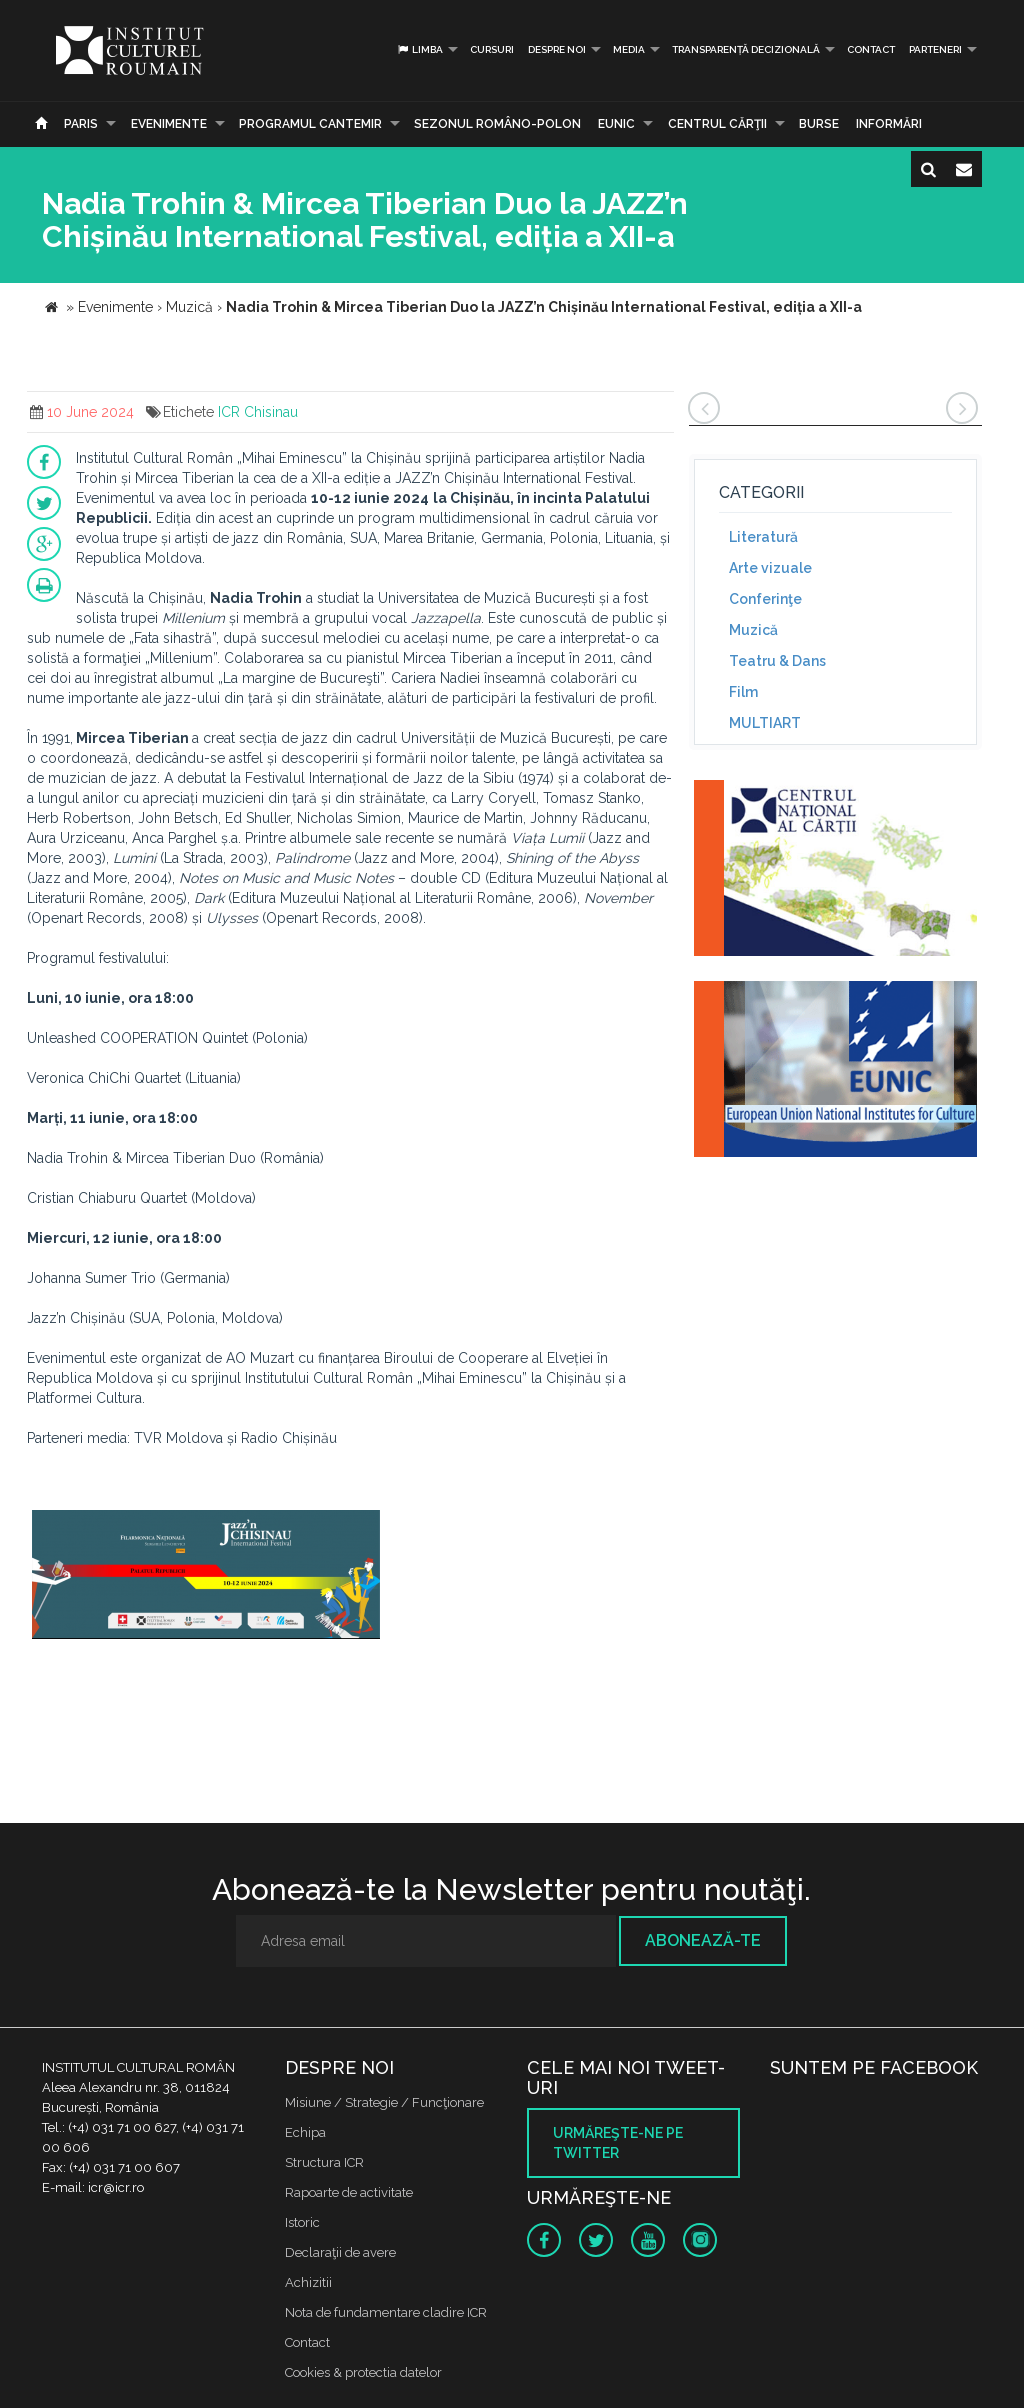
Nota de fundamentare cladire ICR (386, 2312)
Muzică (753, 630)
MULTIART (765, 723)
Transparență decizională (746, 49)
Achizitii (308, 2282)
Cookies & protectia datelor (363, 2372)
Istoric (302, 2222)
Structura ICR (324, 2162)
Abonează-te (703, 1940)
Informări (889, 124)
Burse (819, 124)
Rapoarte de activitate (349, 2192)
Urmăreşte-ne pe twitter (618, 2143)
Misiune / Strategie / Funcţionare (384, 2102)
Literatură (763, 537)
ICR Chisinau (258, 412)
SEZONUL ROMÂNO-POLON (497, 124)
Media (629, 49)
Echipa (305, 2132)
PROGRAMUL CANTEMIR (310, 124)
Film (743, 692)
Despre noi (557, 49)
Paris (81, 124)
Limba (419, 49)
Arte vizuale (770, 568)
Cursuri (492, 49)
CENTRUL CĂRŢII (717, 124)
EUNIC (616, 124)
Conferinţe (765, 599)
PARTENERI (935, 49)
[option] (206, 1586)
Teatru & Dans (777, 661)
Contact (871, 49)
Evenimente (169, 124)
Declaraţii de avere (340, 2252)
